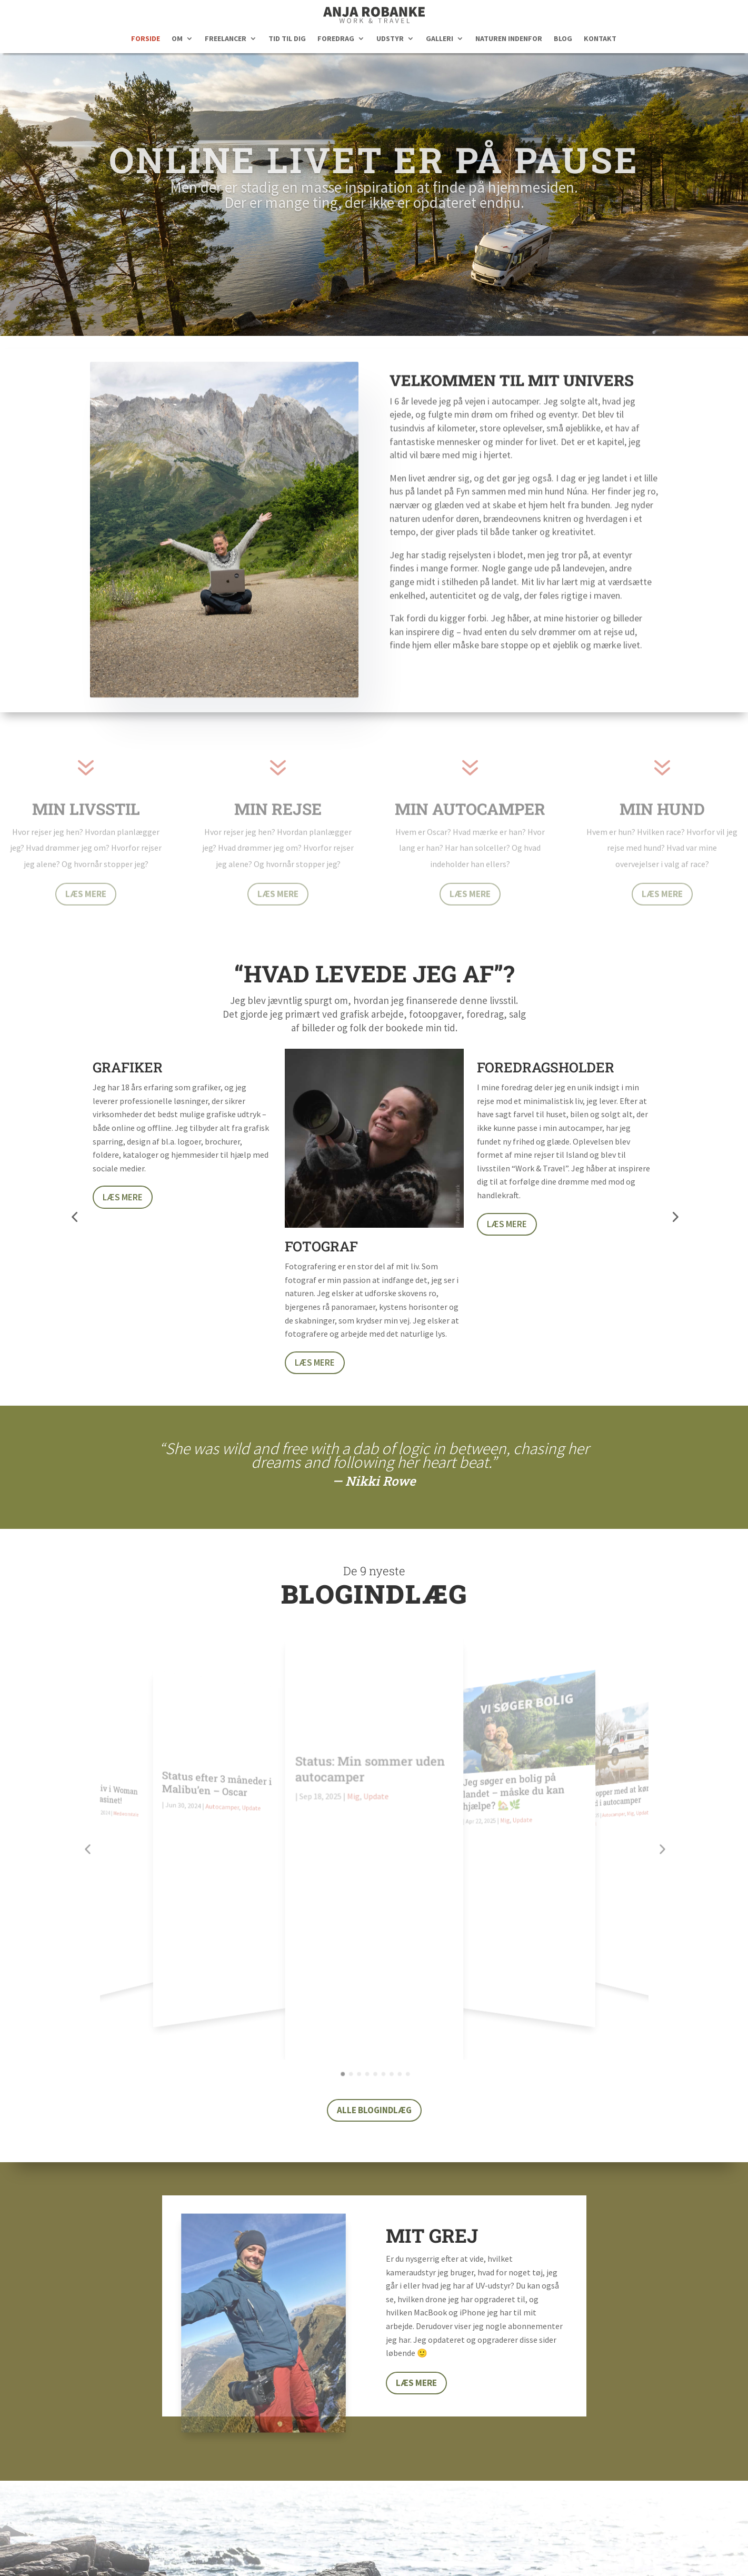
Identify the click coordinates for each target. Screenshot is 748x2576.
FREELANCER (225, 39)
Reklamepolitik (451, 2549)
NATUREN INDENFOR (508, 39)
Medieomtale (132, 1788)
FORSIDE (145, 39)
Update (254, 1796)
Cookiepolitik (516, 2549)
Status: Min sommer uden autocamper (370, 1783)
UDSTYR (390, 39)
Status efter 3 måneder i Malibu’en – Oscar (220, 1777)
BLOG (563, 39)
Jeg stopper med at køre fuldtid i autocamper (609, 1771)
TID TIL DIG (287, 39)
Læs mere (123, 1383)
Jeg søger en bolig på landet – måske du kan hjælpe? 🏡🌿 (510, 1782)
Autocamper (226, 1797)
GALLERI (439, 39)
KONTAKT (600, 39)
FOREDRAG (335, 39)
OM (177, 39)
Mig (353, 1810)
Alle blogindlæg (374, 1885)
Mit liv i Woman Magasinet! (117, 1772)
